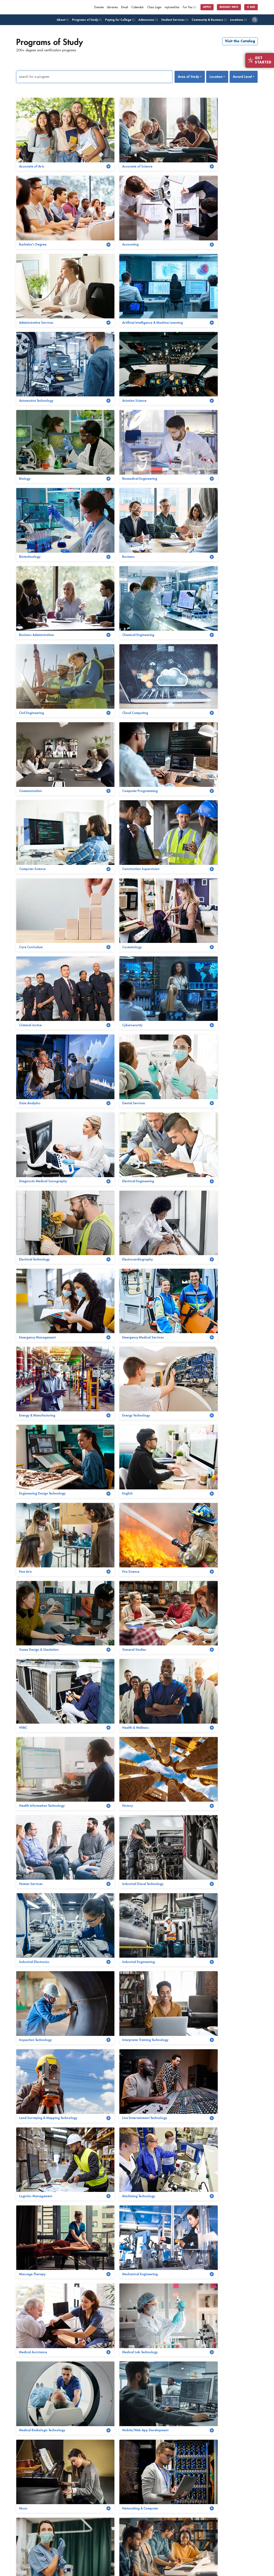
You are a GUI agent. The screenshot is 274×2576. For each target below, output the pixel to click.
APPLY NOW (59, 2388)
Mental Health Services (32, 2537)
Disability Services (90, 2453)
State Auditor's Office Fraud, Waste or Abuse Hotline (170, 2545)
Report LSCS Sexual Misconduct (226, 2522)
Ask (251, 7)
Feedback (227, 2572)
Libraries (112, 7)
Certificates (31, 2288)
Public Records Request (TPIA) (99, 2527)
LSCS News (86, 2469)
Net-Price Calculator (92, 2537)
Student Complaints (91, 2479)
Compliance (91, 2514)
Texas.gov (85, 2545)
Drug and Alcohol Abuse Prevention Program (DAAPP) (116, 2532)
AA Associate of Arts (39, 2205)
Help (237, 2572)
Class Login (154, 7)
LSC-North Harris (151, 2443)
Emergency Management (33, 2527)
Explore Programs (137, 2388)
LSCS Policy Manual (92, 2522)
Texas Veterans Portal (211, 2550)
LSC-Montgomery (151, 2438)
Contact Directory (90, 2448)
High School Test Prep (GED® (101, 2041)
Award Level (242, 76)
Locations (238, 19)
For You (189, 7)
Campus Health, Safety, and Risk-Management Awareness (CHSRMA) (172, 2527)
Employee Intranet (91, 2459)
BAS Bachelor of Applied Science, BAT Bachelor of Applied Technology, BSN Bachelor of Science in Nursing (116, 2194)
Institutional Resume (220, 2532)
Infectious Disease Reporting (36, 2542)
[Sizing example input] (94, 77)
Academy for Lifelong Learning (163, 2097)
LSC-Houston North (153, 2428)
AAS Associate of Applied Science (51, 2238)
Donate (99, 7)
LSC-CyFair (147, 2423)
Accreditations (88, 2438)
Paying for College (120, 19)
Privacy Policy (119, 2537)
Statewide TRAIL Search (112, 2545)
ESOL (24, 2041)
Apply (207, 7)
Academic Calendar (92, 2433)
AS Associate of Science (42, 2227)
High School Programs (164, 2041)
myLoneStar (172, 7)
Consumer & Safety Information (131, 2522)
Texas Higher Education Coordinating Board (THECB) (116, 2550)
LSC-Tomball (148, 2453)
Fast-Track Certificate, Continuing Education (60, 2332)
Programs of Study (86, 19)
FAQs (216, 2572)
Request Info (229, 7)
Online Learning (89, 2474)
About (62, 19)
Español (246, 2572)
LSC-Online (147, 2448)
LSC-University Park (152, 2458)
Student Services (174, 19)
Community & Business (209, 19)
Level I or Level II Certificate (45, 2310)
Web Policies (195, 2532)
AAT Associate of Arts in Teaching (51, 2216)
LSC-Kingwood (149, 2433)
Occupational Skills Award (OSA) (50, 2321)
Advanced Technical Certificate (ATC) (53, 2299)
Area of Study (188, 76)
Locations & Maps (90, 2464)
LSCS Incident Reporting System (178, 2522)
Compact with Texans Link (175, 2550)
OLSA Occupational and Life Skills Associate (60, 2249)
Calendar (137, 7)
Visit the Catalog (240, 41)
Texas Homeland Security (229, 2545)
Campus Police (26, 2522)
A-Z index (85, 2423)
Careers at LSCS (89, 2443)
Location (216, 76)
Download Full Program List (44, 2138)
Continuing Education (101, 2097)
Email (124, 7)
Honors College (219, 2041)
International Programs (41, 2097)
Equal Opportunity (170, 2532)
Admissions (147, 19)
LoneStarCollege (31, 2532)
